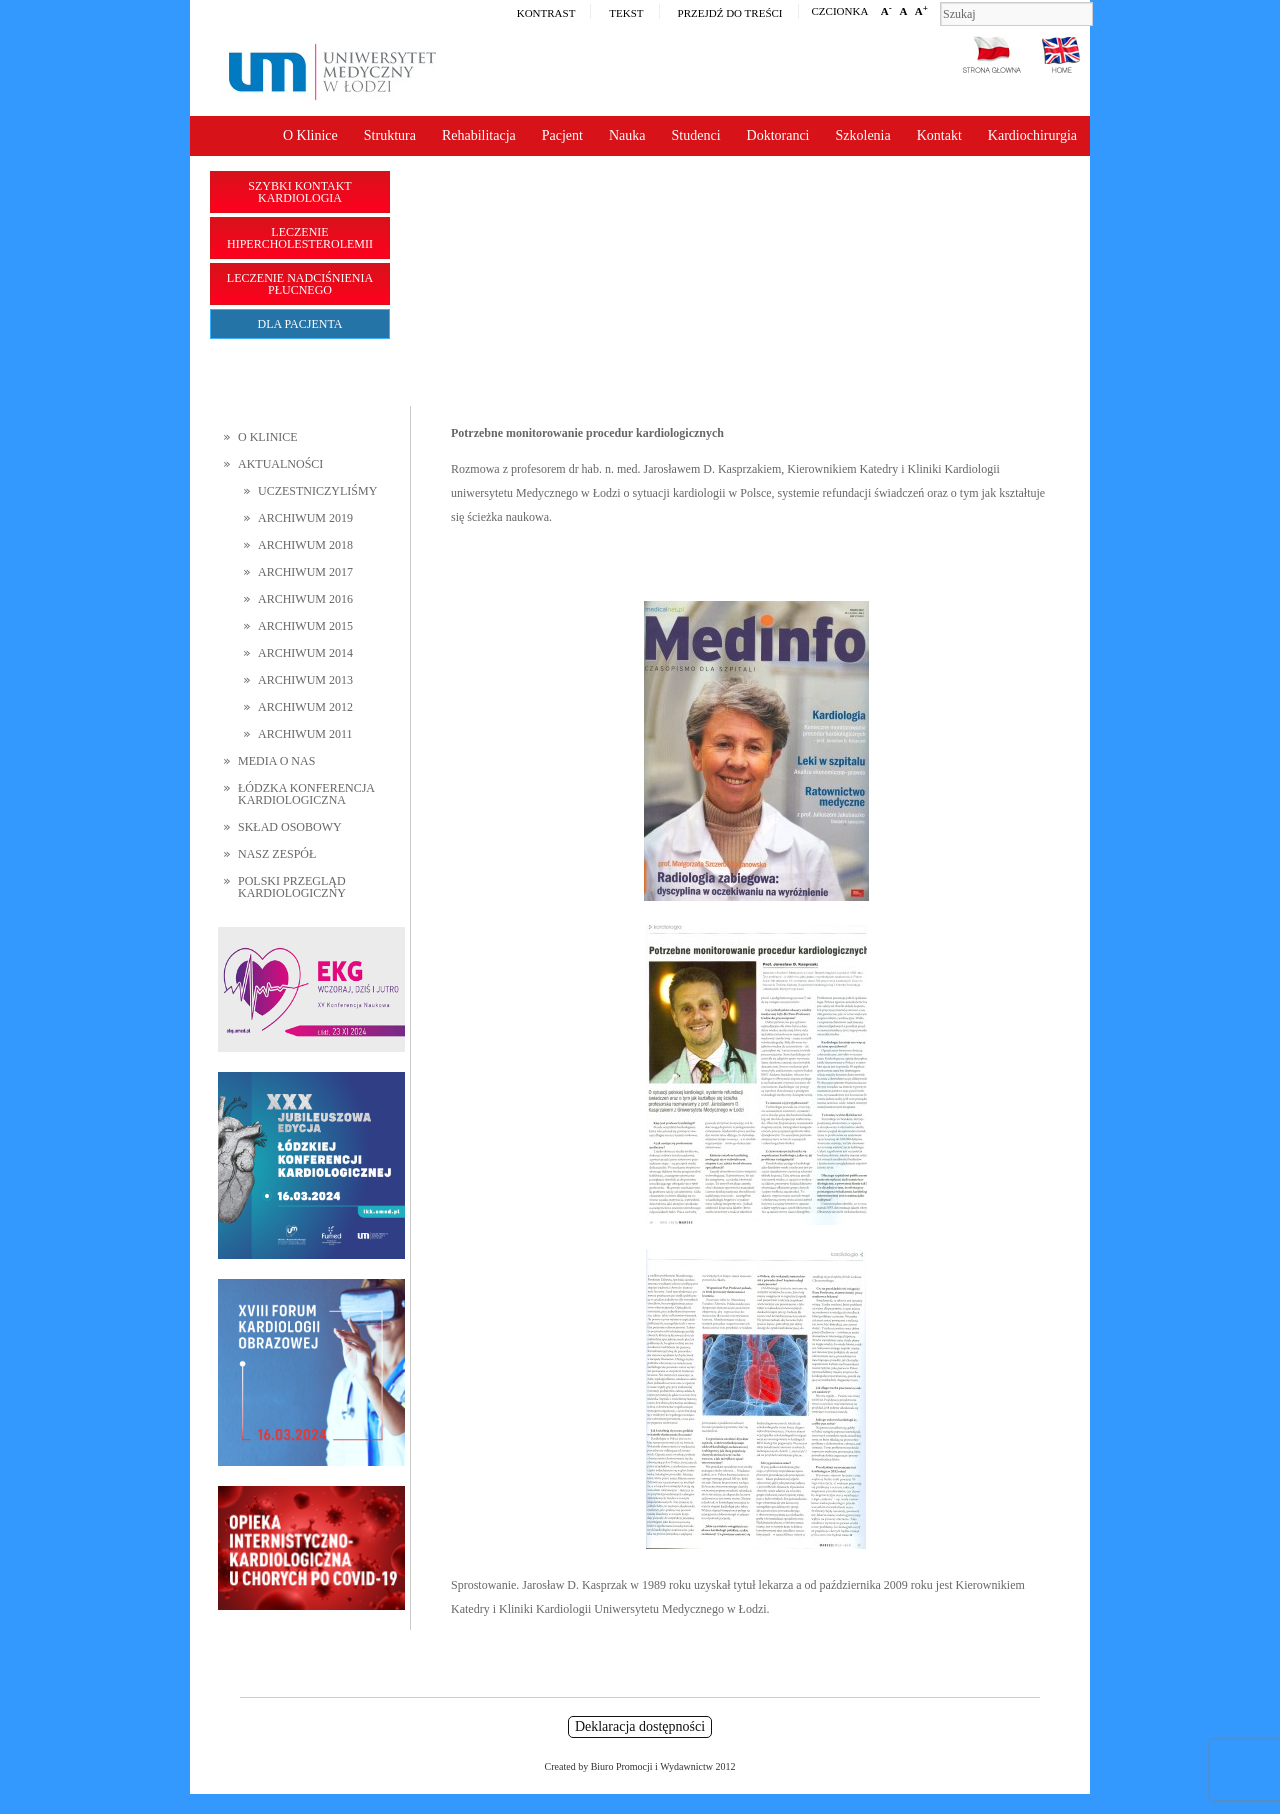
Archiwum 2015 (305, 626)
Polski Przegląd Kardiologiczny (292, 887)
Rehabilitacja (479, 135)
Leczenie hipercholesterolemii (300, 238)
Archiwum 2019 (305, 518)
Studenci (696, 135)
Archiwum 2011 (305, 734)
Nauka (627, 135)
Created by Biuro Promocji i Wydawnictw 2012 (640, 1766)
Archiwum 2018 (305, 545)
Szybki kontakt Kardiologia (299, 192)
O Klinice (310, 135)
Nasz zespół (277, 854)
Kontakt (939, 135)
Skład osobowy (290, 827)
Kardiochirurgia (1032, 135)
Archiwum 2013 (305, 680)
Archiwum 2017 (305, 572)
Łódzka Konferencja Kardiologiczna (306, 794)
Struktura (390, 135)
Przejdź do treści (730, 13)
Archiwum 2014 (305, 653)
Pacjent (562, 135)
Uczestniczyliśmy (317, 491)
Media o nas (276, 761)
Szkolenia (863, 135)
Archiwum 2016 (305, 599)
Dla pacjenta (300, 324)
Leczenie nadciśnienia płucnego (300, 284)
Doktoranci (778, 135)
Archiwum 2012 (305, 707)
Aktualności (280, 464)
